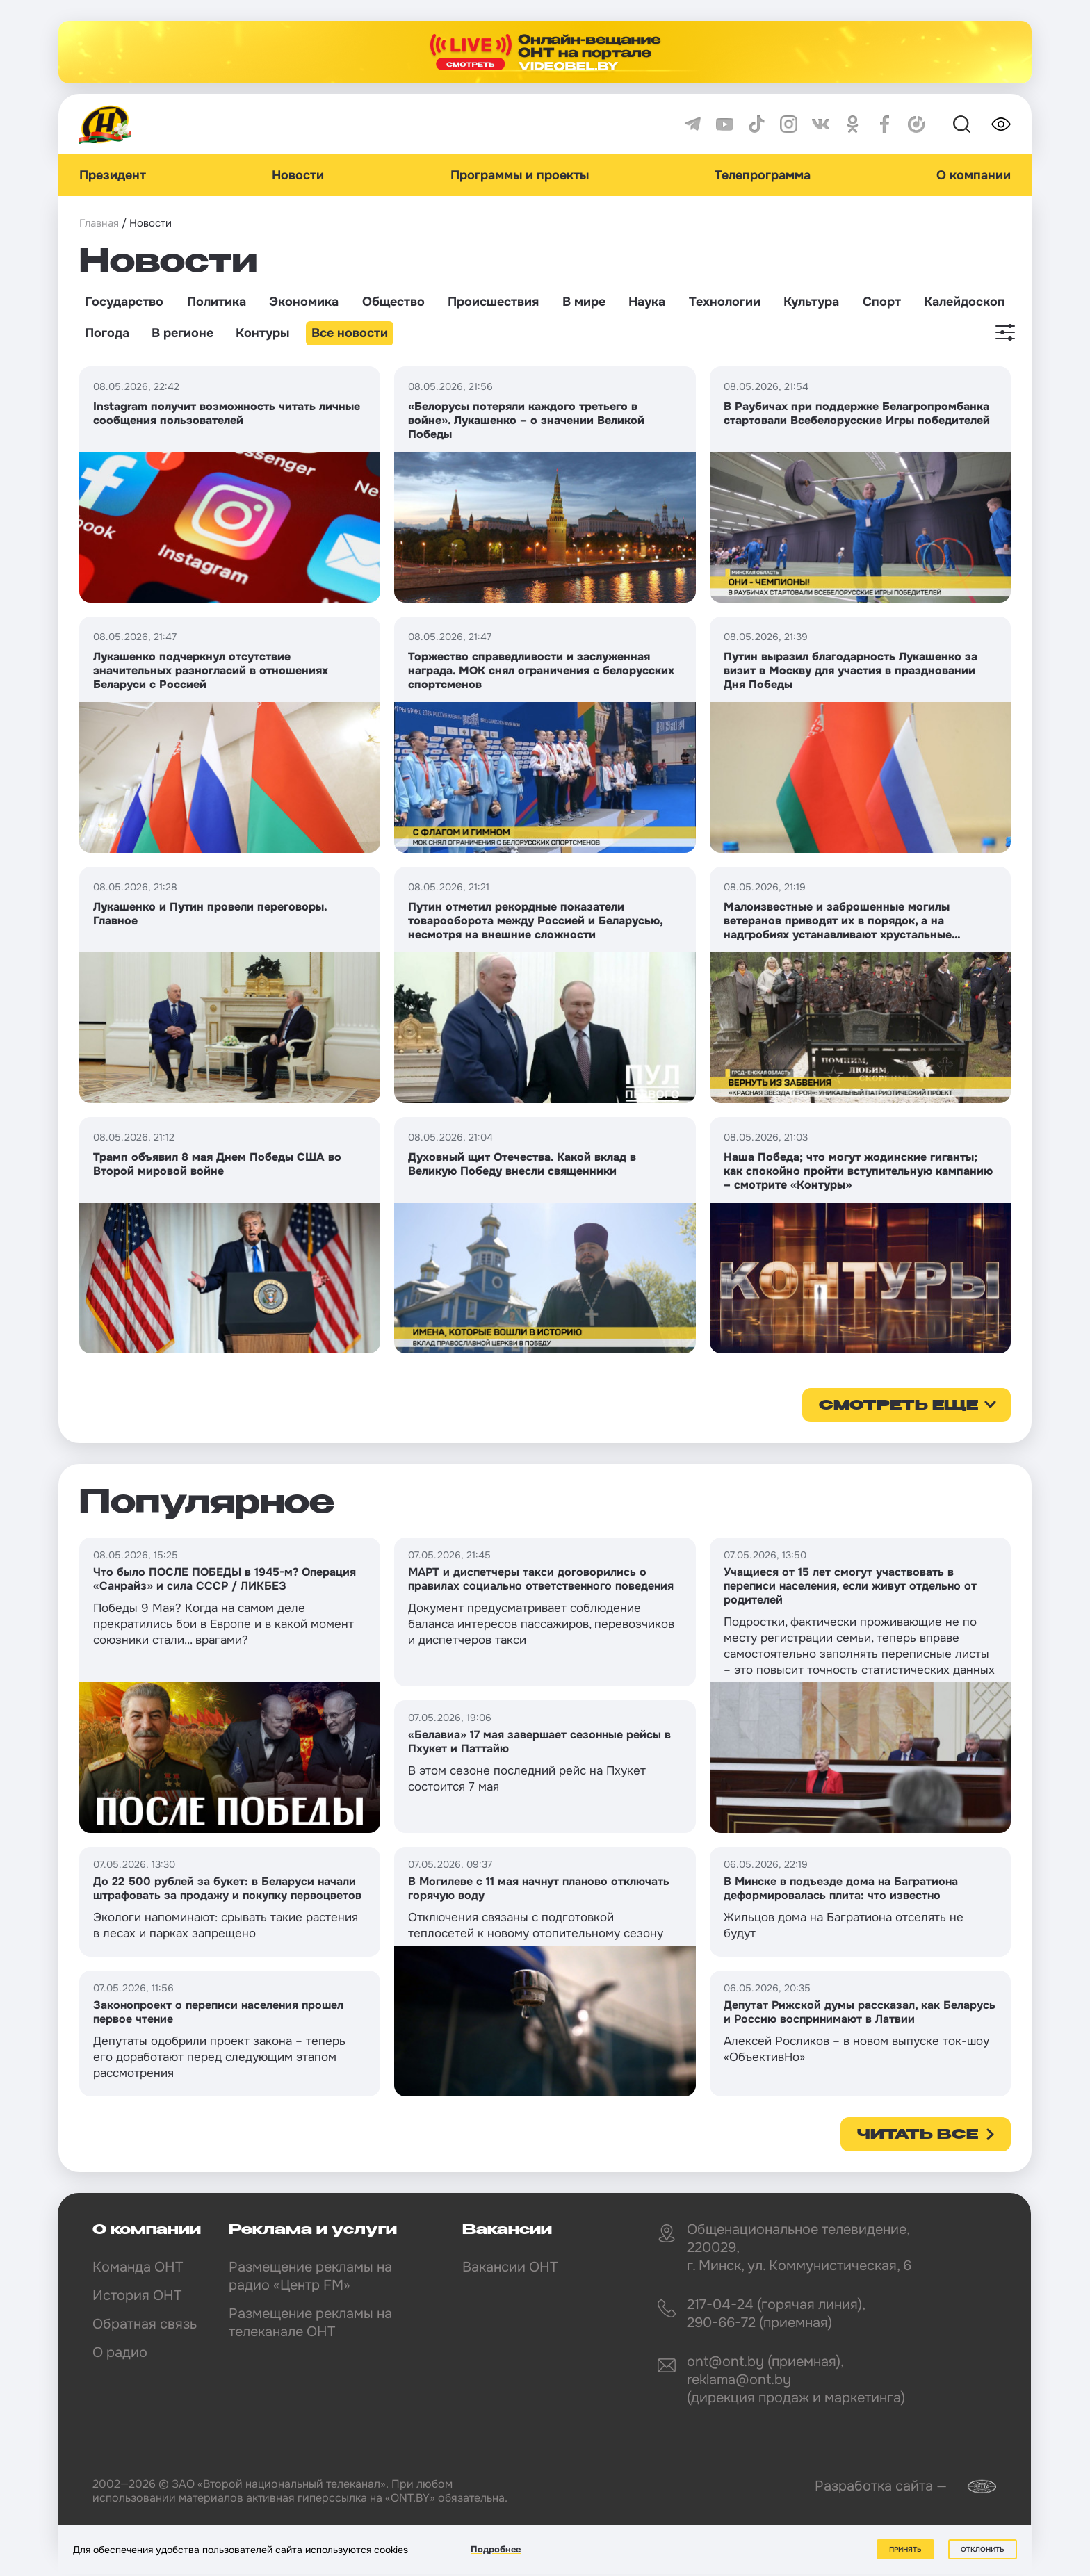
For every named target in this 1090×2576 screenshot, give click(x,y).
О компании (973, 175)
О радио (119, 2352)
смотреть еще (898, 1406)
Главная (99, 223)
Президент (112, 175)
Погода (107, 333)
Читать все (917, 2135)
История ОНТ (136, 2295)
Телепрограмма (763, 175)
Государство (124, 301)
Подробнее (496, 2549)
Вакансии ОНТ (510, 2267)
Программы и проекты (519, 175)
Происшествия (493, 301)
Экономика (304, 301)
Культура (811, 301)
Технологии (724, 301)
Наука (646, 301)
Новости (298, 175)
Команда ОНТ (137, 2267)
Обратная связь (144, 2324)
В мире (583, 301)
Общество (393, 301)
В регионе (182, 333)
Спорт (882, 301)
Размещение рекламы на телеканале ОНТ (310, 2322)
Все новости (349, 333)
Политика (216, 301)
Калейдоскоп (964, 301)
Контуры (262, 333)
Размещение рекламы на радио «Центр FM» (310, 2276)
